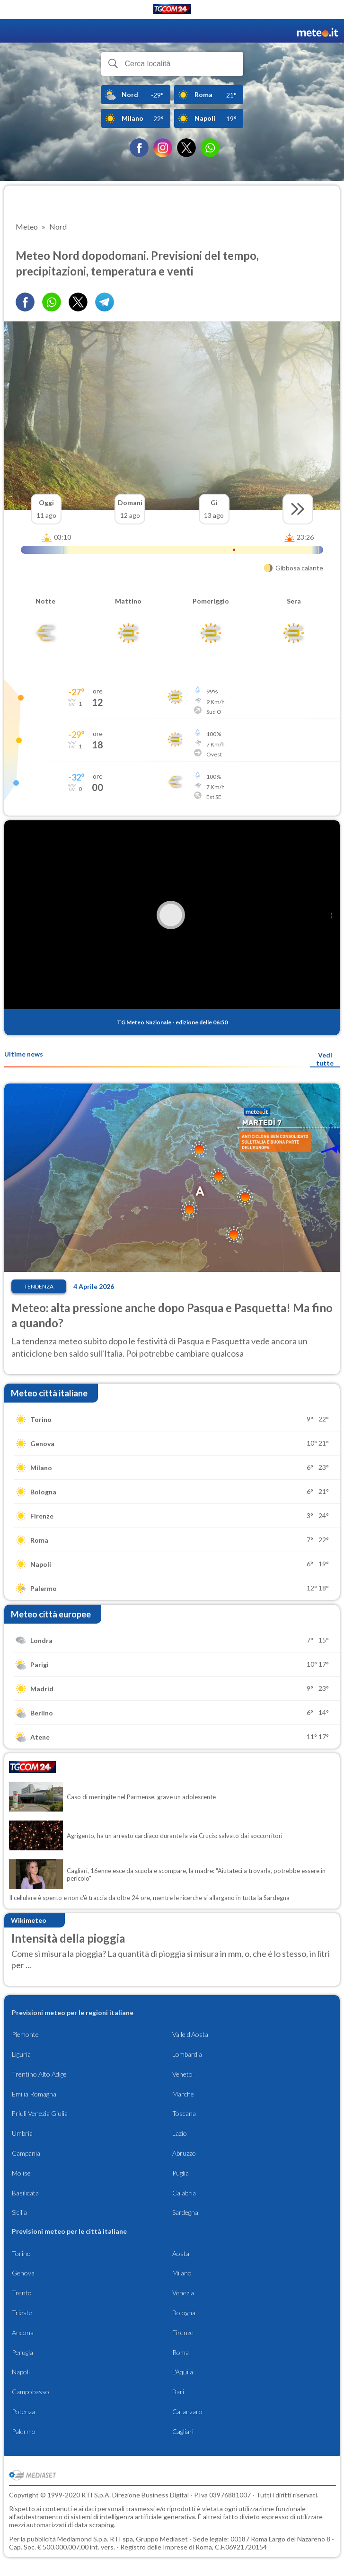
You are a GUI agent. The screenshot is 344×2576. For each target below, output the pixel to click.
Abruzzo (184, 2153)
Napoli (21, 2372)
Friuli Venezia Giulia (40, 2113)
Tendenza (38, 1286)
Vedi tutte (325, 1059)
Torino (21, 2253)
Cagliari (183, 2431)
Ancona (23, 2332)
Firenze (183, 2332)
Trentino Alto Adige (39, 2074)
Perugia (22, 2352)
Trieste (22, 2313)
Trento (22, 2293)
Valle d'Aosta (190, 2034)
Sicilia (19, 2212)
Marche (183, 2094)
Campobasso (30, 2392)
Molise (21, 2173)
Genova (23, 2273)
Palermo (23, 2431)
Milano (182, 2273)
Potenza (23, 2411)
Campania (26, 2153)
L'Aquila (182, 2372)
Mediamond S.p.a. (82, 2539)
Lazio (179, 2133)
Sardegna (185, 2212)
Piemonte (25, 2034)
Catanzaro (187, 2411)
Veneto (182, 2074)
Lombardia (187, 2054)
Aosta (180, 2253)
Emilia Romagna (34, 2094)
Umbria (22, 2133)
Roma (180, 2352)
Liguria (21, 2054)
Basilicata (25, 2193)
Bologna (183, 2313)
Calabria (184, 2193)
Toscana (184, 2113)
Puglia (180, 2173)
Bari (178, 2392)
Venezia (183, 2293)
